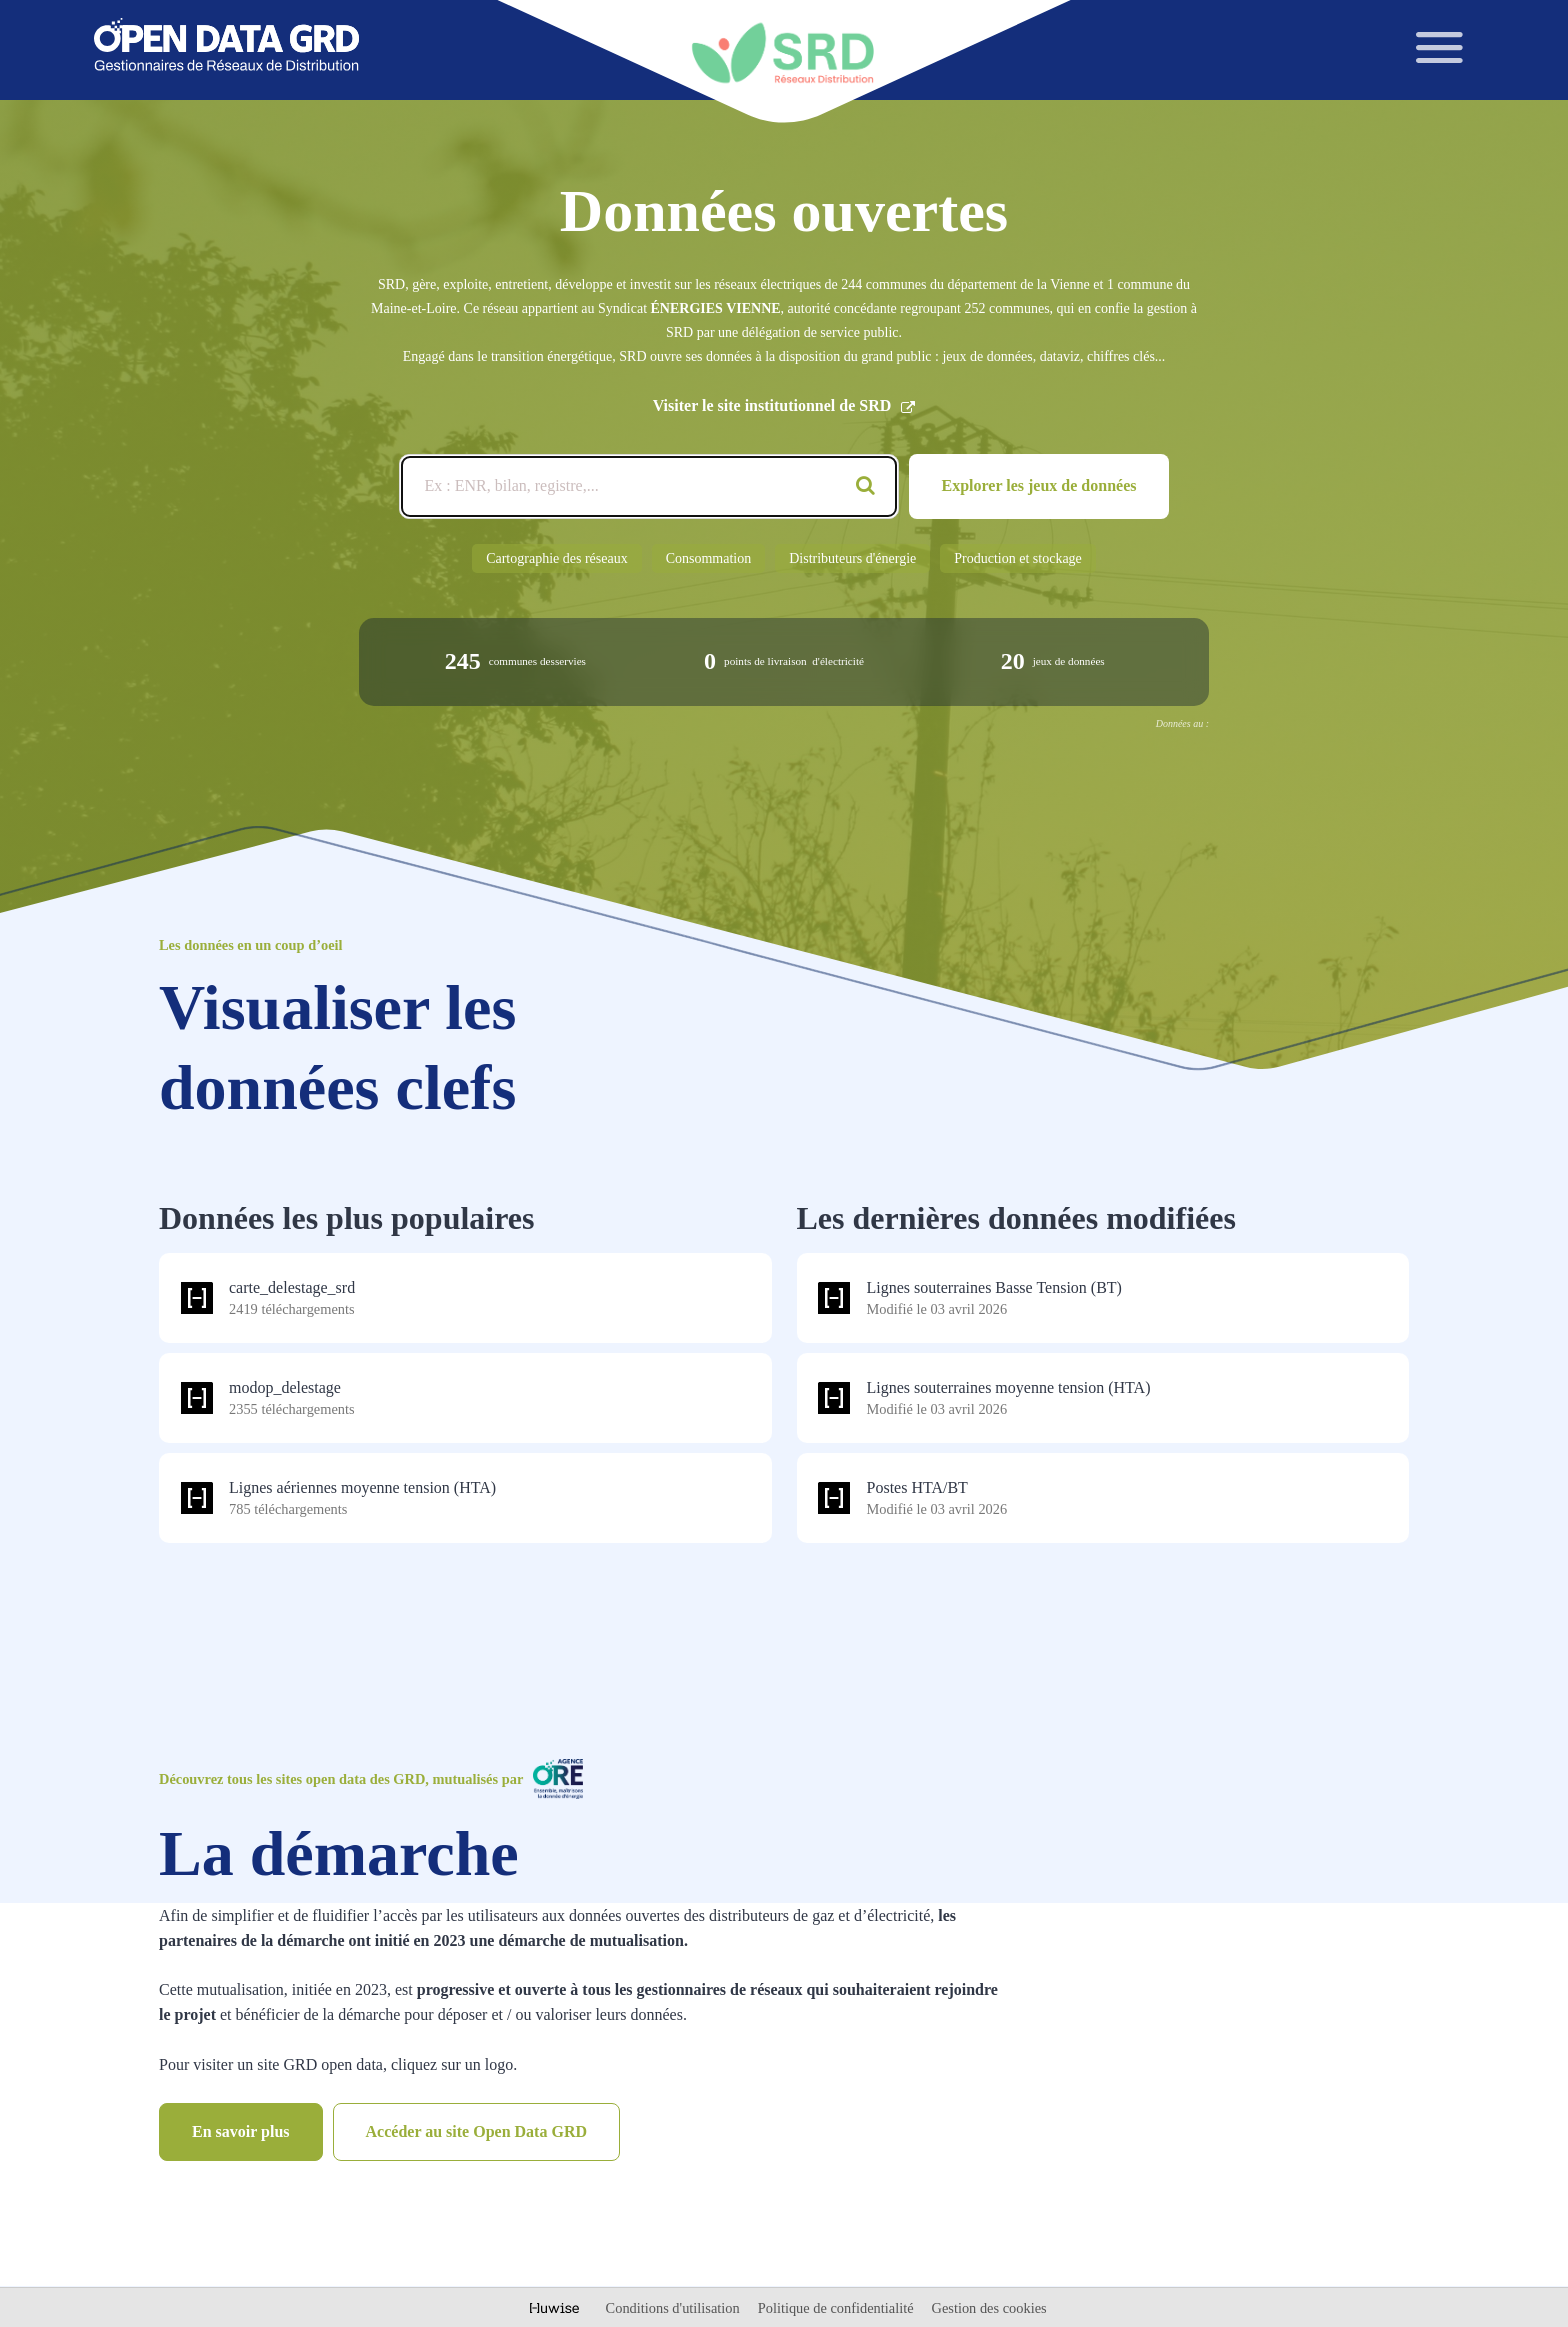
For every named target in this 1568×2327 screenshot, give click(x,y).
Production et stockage (1018, 558)
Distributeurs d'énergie (852, 558)
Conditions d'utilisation (675, 2308)
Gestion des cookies (989, 2308)
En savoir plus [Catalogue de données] (241, 2131)
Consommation (709, 558)
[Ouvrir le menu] (1440, 48)
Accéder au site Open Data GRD (476, 2131)
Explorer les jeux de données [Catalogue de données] (1039, 485)
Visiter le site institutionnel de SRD (784, 406)
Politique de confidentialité (837, 2308)
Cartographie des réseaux (557, 558)
